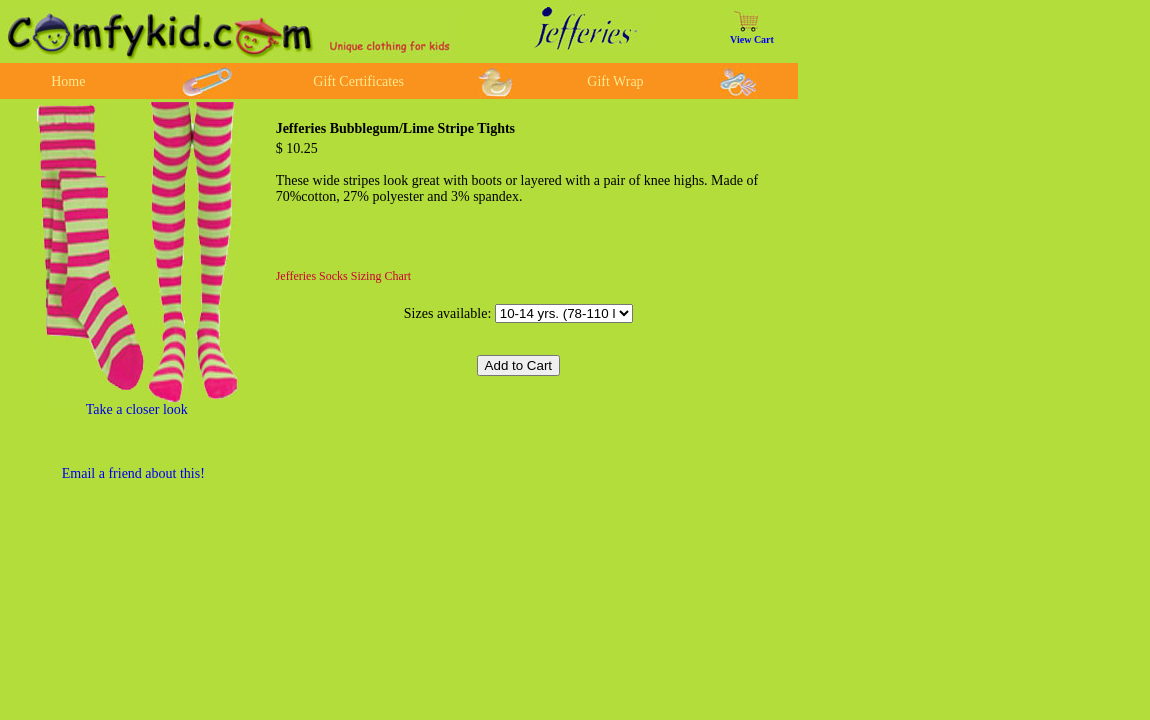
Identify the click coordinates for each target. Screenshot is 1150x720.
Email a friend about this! (133, 473)
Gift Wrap (615, 81)
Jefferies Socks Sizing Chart (343, 276)
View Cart (752, 39)
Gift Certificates (358, 81)
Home (68, 81)
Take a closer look (137, 409)
